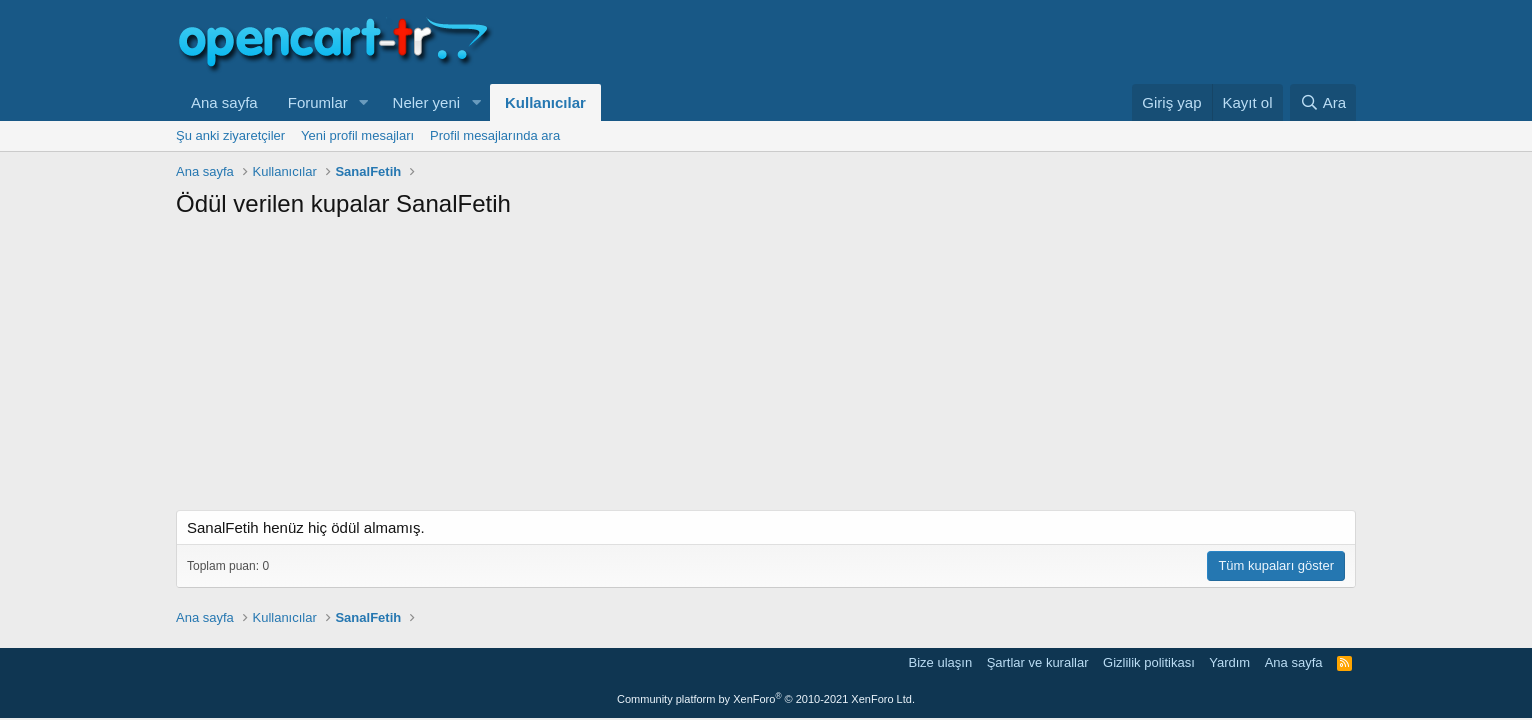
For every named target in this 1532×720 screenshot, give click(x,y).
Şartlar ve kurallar (1038, 662)
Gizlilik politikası (1149, 662)
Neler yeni (427, 102)
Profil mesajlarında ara (495, 135)
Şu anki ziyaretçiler (230, 135)
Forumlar (318, 102)
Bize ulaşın (941, 662)
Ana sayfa (224, 102)
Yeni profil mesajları (357, 135)
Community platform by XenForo (766, 699)
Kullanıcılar (545, 102)
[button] (364, 102)
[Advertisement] (766, 370)
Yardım (1229, 662)
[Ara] (1323, 102)
